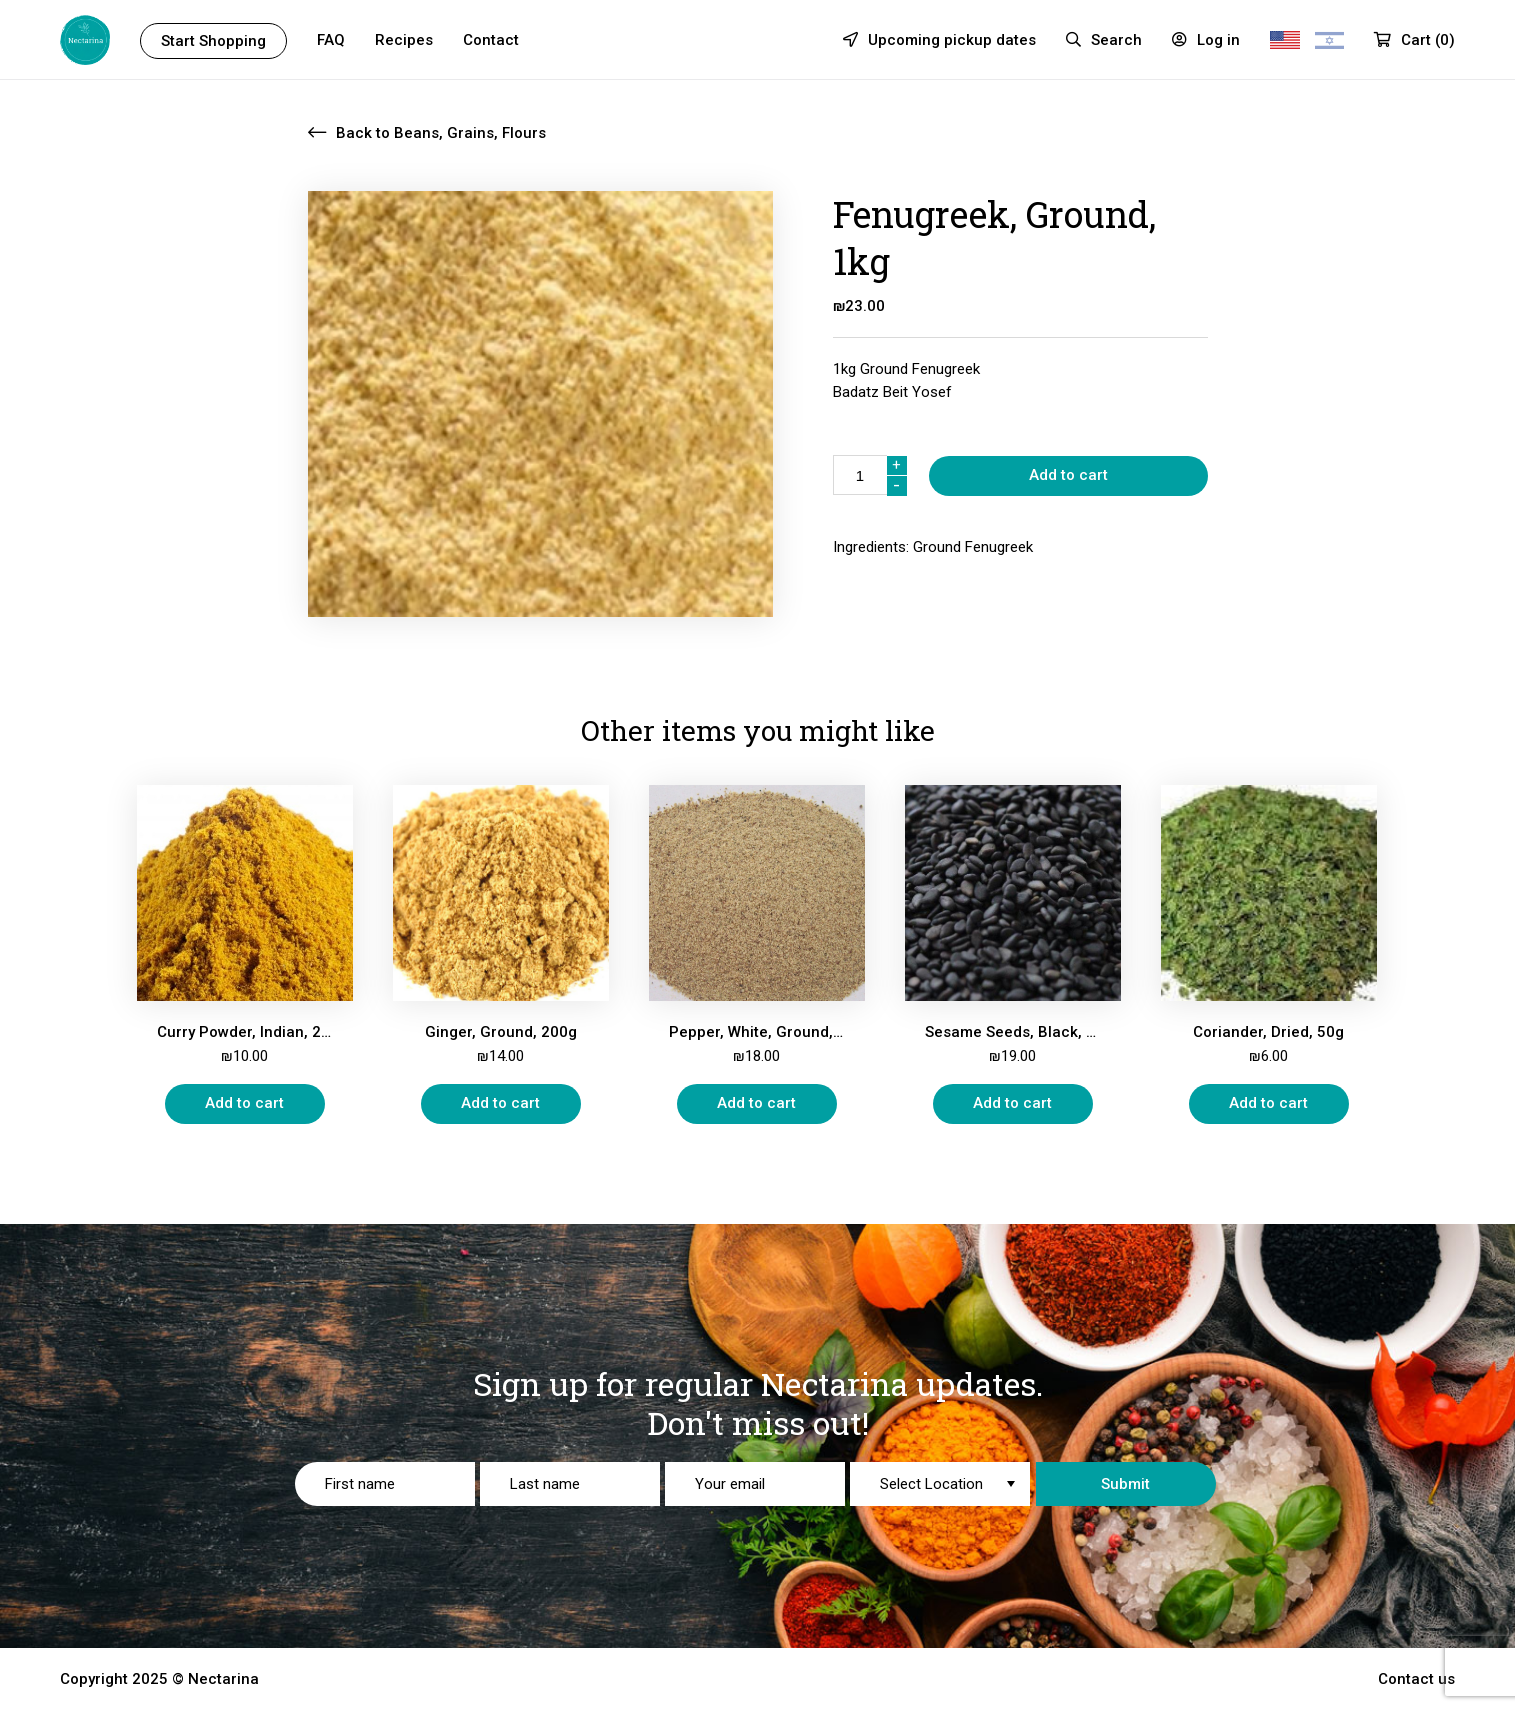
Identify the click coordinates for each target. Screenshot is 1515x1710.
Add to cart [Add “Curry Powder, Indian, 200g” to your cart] (244, 1103)
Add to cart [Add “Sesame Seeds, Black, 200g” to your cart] (1012, 1103)
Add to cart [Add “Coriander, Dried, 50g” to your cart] (1268, 1103)
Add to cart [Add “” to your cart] (1068, 475)
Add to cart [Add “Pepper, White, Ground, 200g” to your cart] (756, 1103)
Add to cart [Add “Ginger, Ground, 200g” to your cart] (500, 1103)
